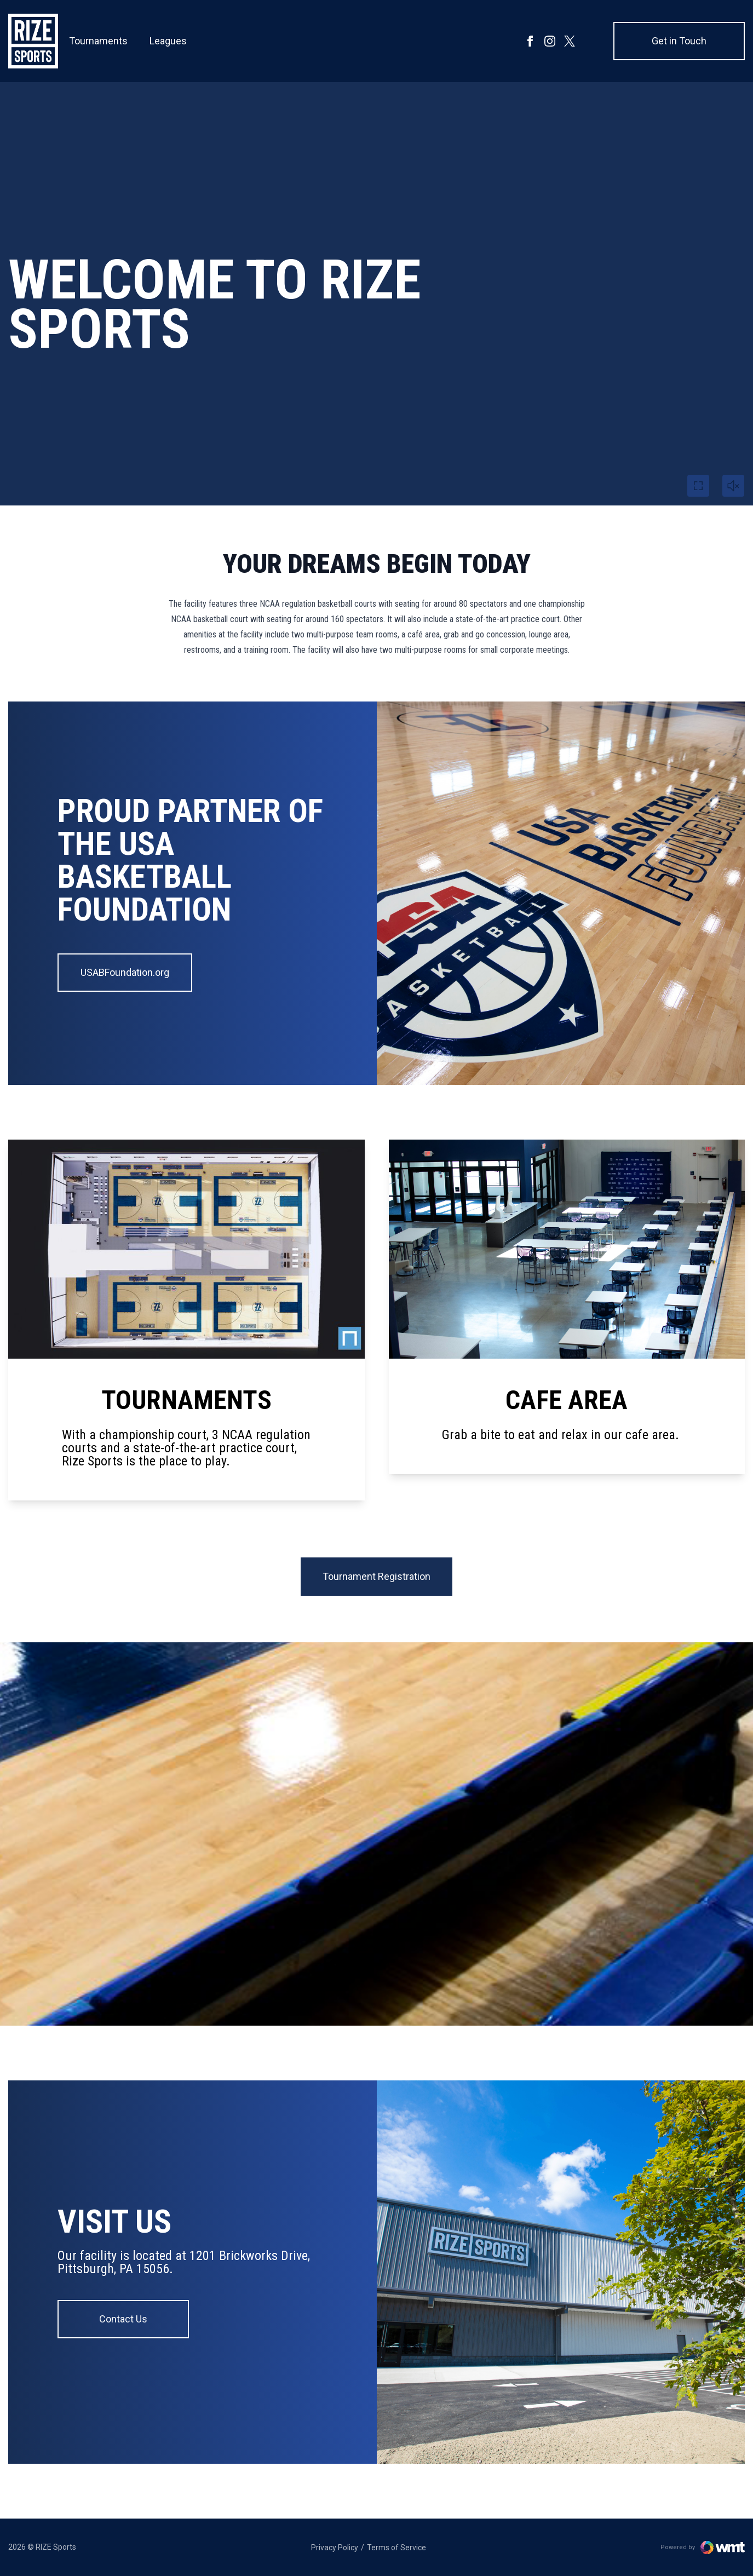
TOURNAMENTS (186, 1400)
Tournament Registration (376, 1576)
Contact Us (123, 2319)
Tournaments (98, 47)
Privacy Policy (334, 2547)
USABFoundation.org (125, 972)
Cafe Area (566, 1400)
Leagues (168, 47)
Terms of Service (396, 2547)
